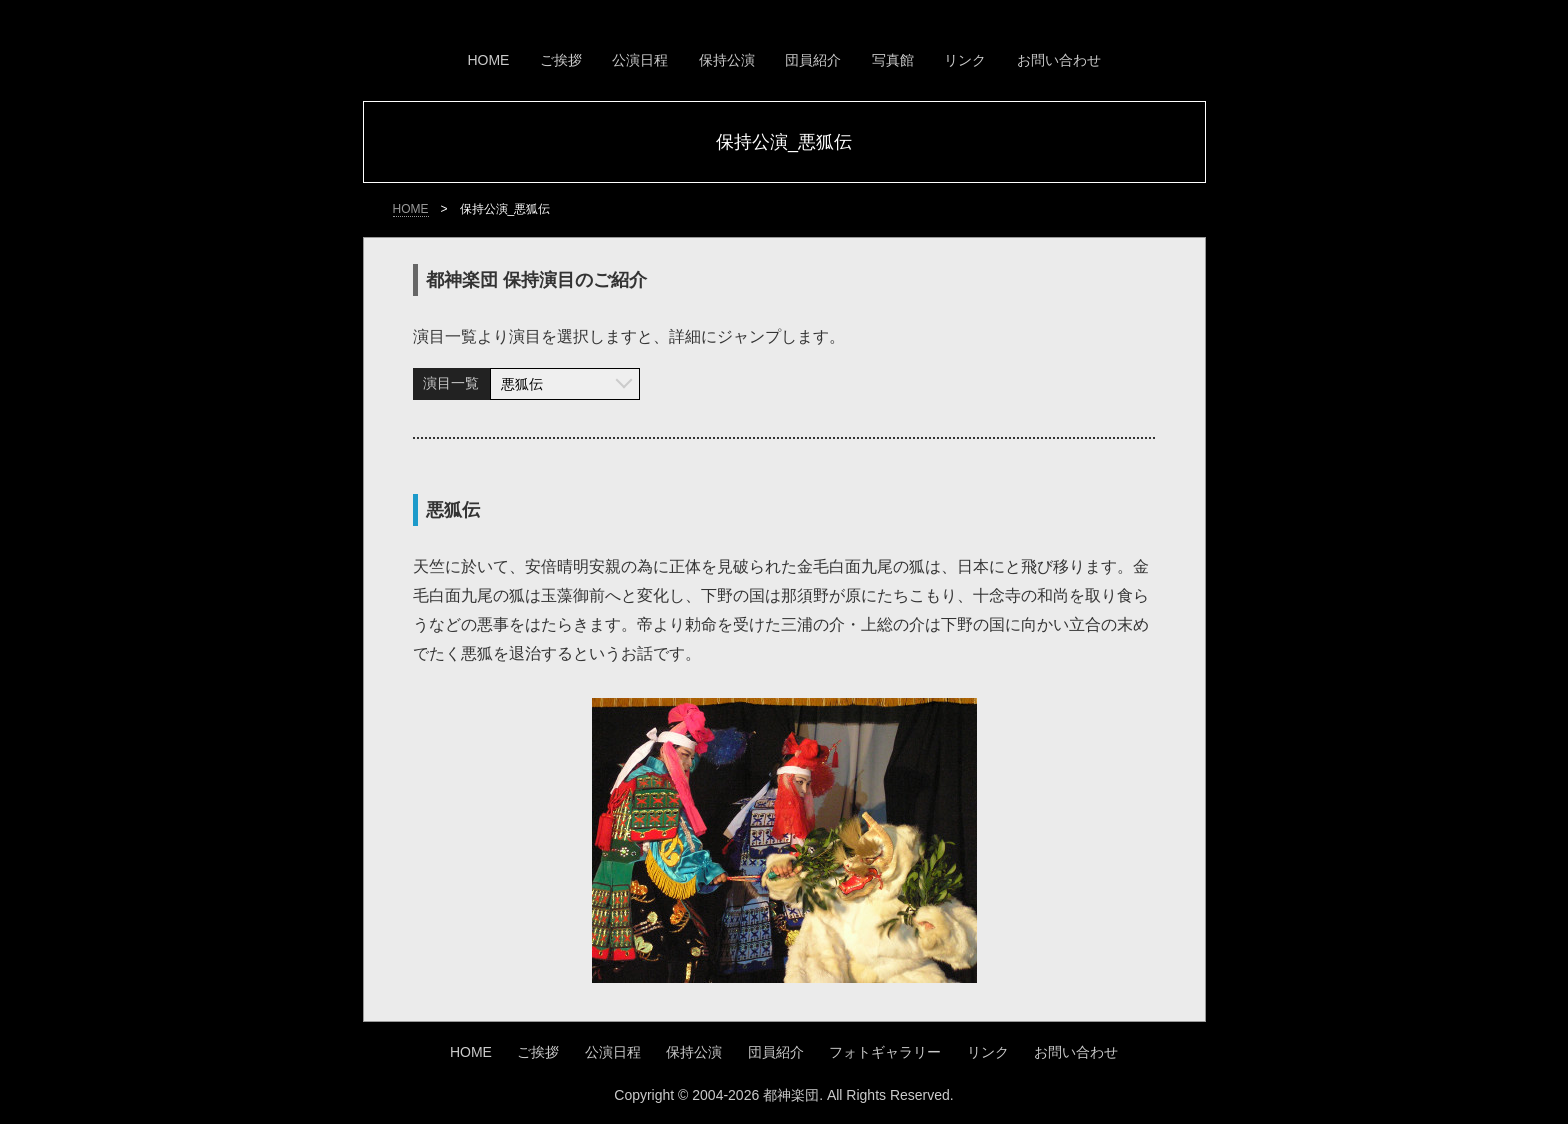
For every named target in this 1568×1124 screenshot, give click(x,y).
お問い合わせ (1059, 60)
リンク (965, 60)
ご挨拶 (561, 60)
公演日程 (640, 60)
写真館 (893, 60)
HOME (488, 60)
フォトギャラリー (885, 1052)
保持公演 (727, 60)
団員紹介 (813, 60)
